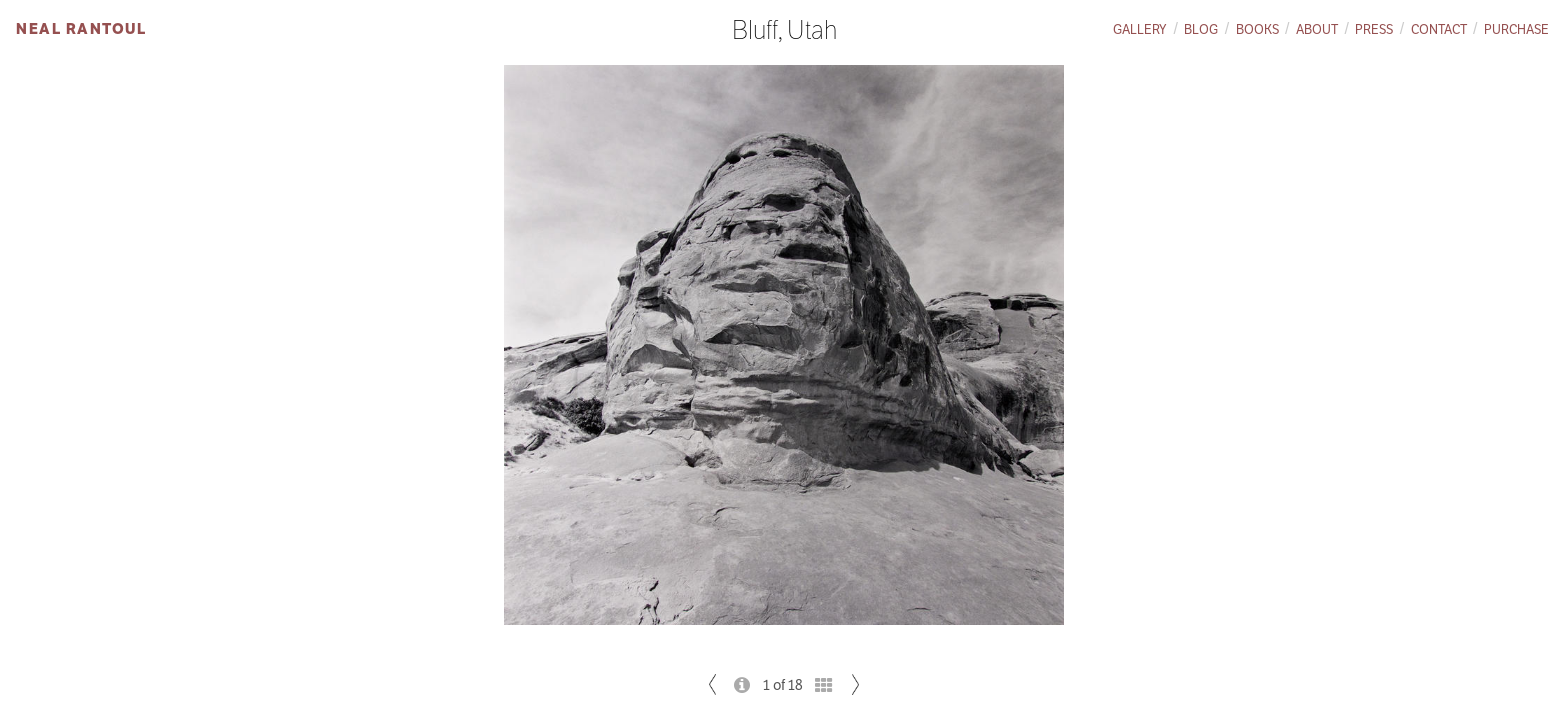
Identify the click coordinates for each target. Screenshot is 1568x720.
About (1317, 29)
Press (1374, 29)
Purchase (1516, 29)
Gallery (1140, 29)
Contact (1439, 29)
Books (1257, 29)
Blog (1201, 29)
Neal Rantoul (81, 28)
